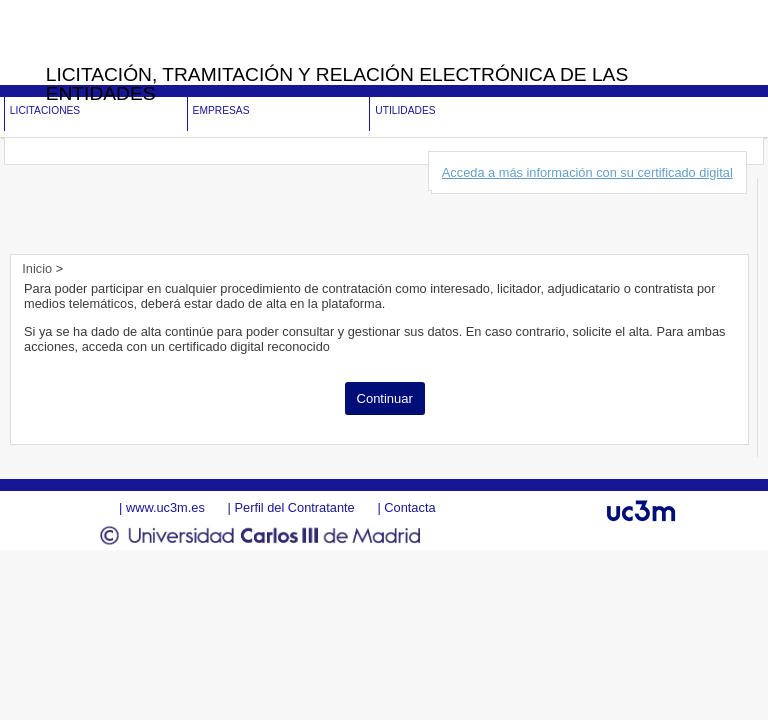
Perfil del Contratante (294, 507)
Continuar (385, 398)
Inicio (38, 268)
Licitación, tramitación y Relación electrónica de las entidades (337, 84)
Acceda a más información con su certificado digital (587, 172)
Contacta (409, 507)
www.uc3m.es (165, 507)
